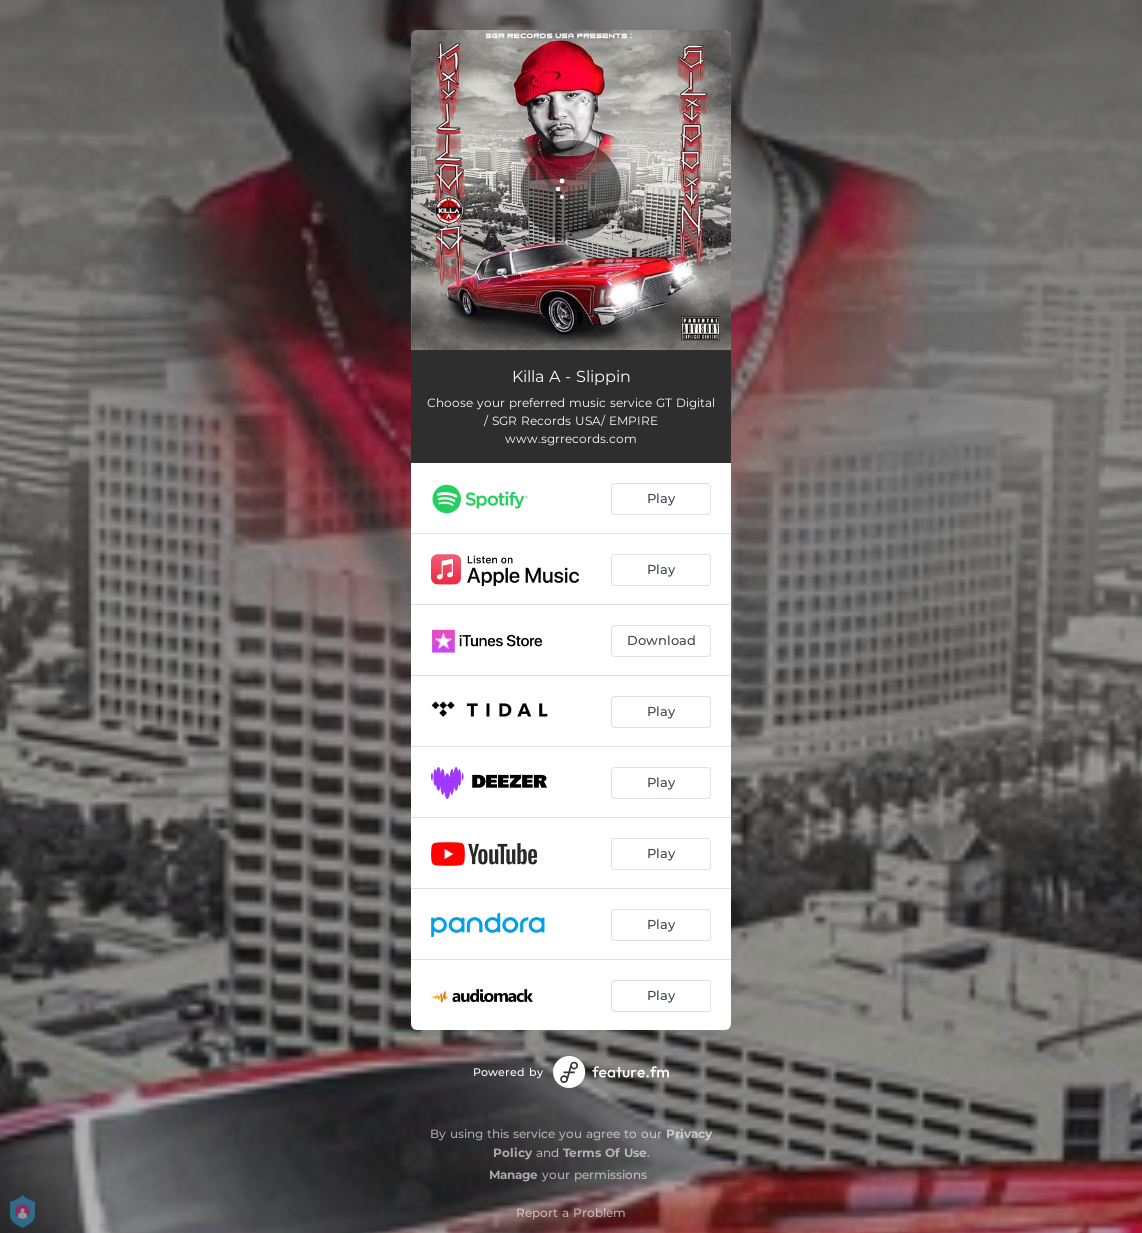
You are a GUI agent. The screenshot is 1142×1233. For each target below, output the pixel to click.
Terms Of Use (605, 1152)
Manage (513, 1174)
